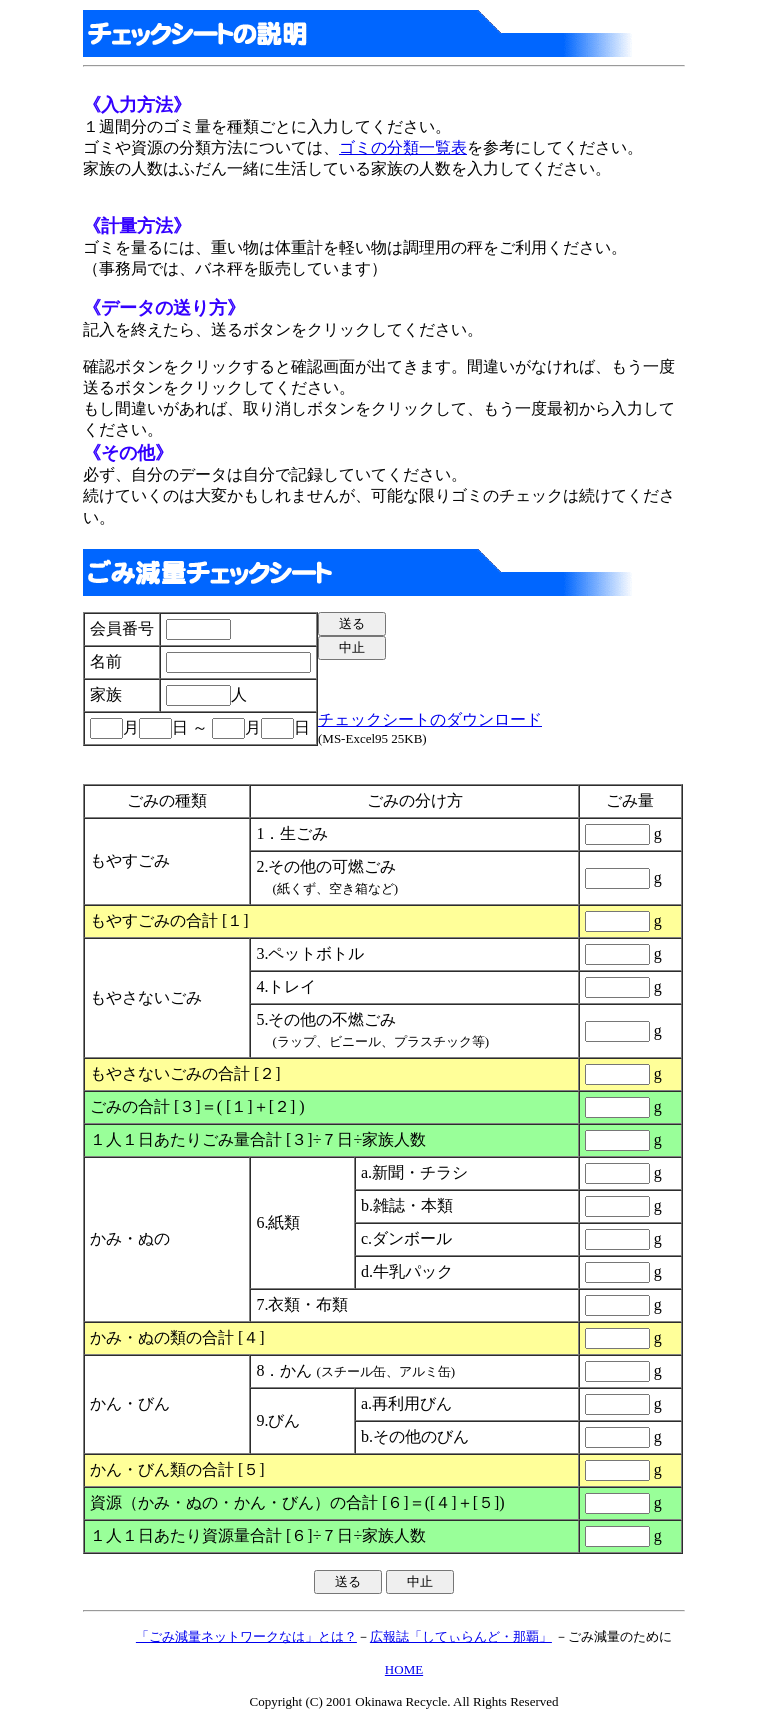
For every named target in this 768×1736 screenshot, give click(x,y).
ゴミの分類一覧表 (403, 147)
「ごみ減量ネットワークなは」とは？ (246, 1636)
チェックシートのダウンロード (430, 719)
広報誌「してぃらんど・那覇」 (461, 1636)
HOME (404, 1669)
